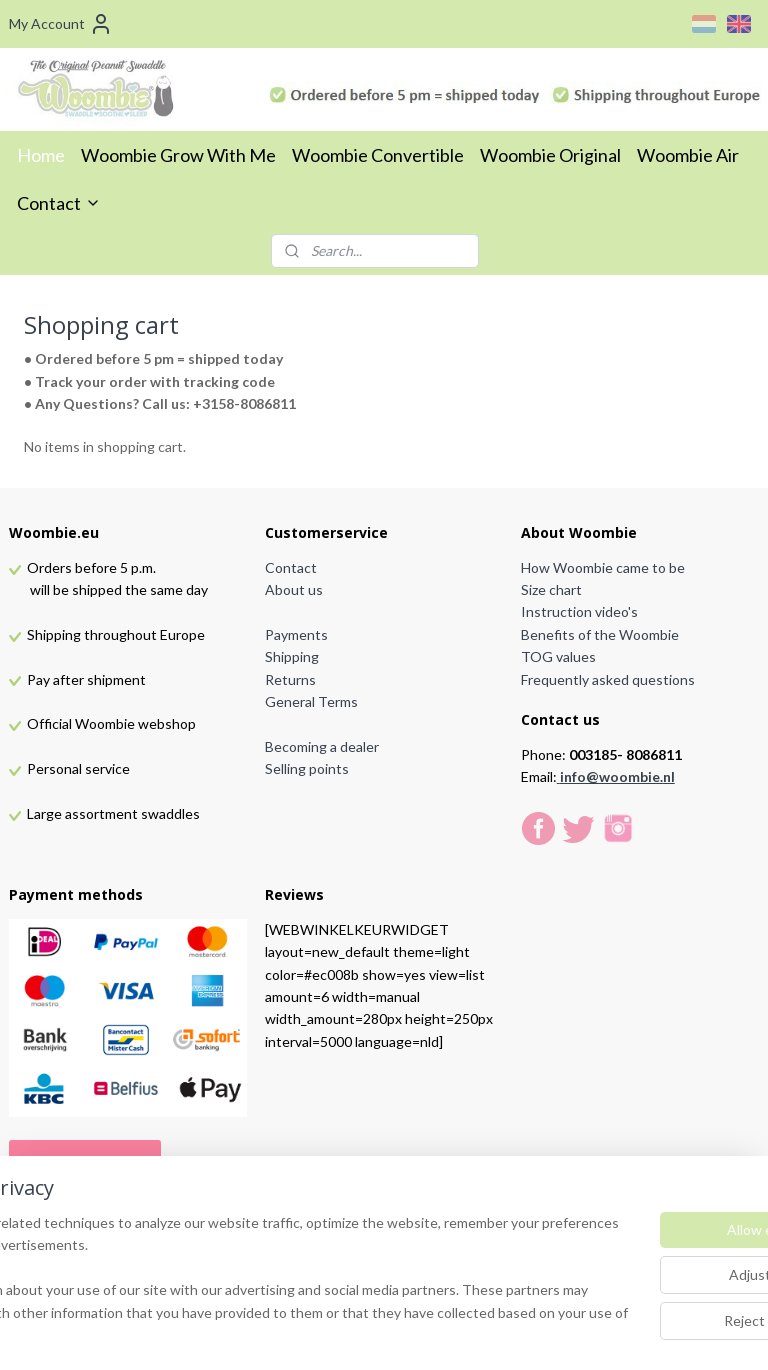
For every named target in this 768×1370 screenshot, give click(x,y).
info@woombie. (611, 776)
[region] (252, 1268)
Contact (59, 203)
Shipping (292, 656)
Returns (290, 679)
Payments (296, 634)
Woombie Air (688, 155)
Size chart (551, 589)
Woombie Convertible (378, 155)
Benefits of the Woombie (600, 634)
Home (41, 155)
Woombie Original (550, 155)
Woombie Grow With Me (178, 155)
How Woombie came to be (603, 567)
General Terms (311, 701)
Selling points (307, 768)
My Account (61, 24)
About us (294, 589)
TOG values (558, 656)
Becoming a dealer (322, 746)
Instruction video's (579, 611)
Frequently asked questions (608, 679)
